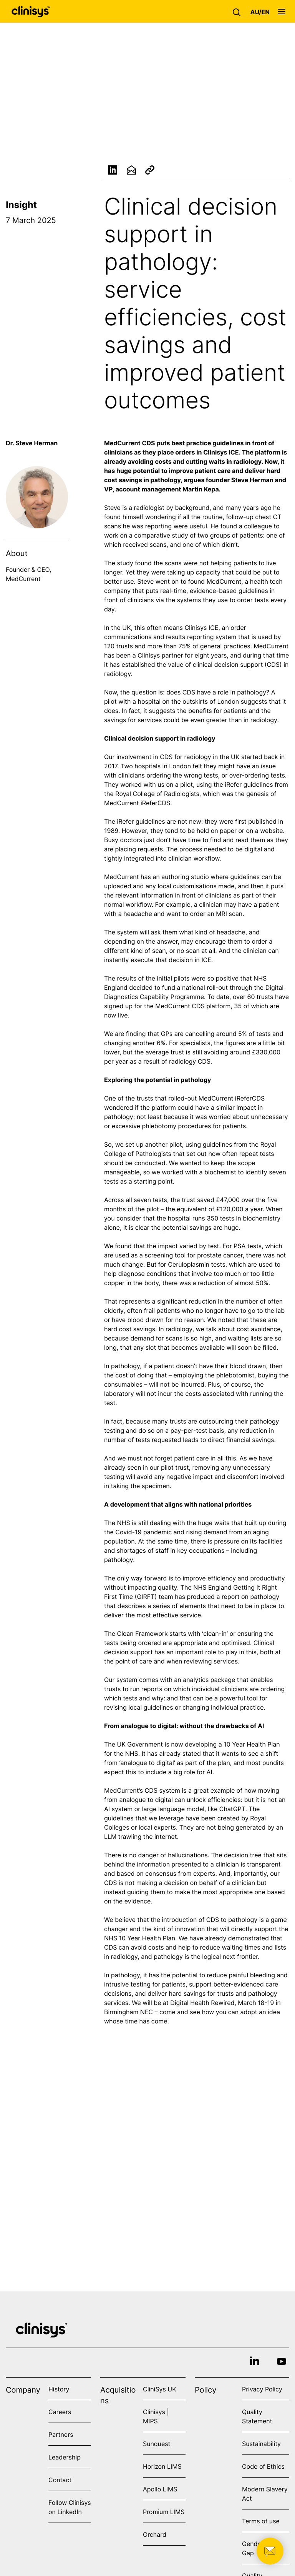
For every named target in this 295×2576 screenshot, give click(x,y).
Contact (59, 2480)
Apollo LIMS (160, 2489)
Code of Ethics (263, 2466)
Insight (21, 204)
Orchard (154, 2534)
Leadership (64, 2457)
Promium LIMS (163, 2512)
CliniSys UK (159, 2389)
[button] (238, 11)
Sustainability (261, 2444)
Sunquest (156, 2444)
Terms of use (261, 2521)
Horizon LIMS (162, 2466)
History (58, 2389)
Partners (60, 2434)
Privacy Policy (262, 2389)
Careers (59, 2412)
